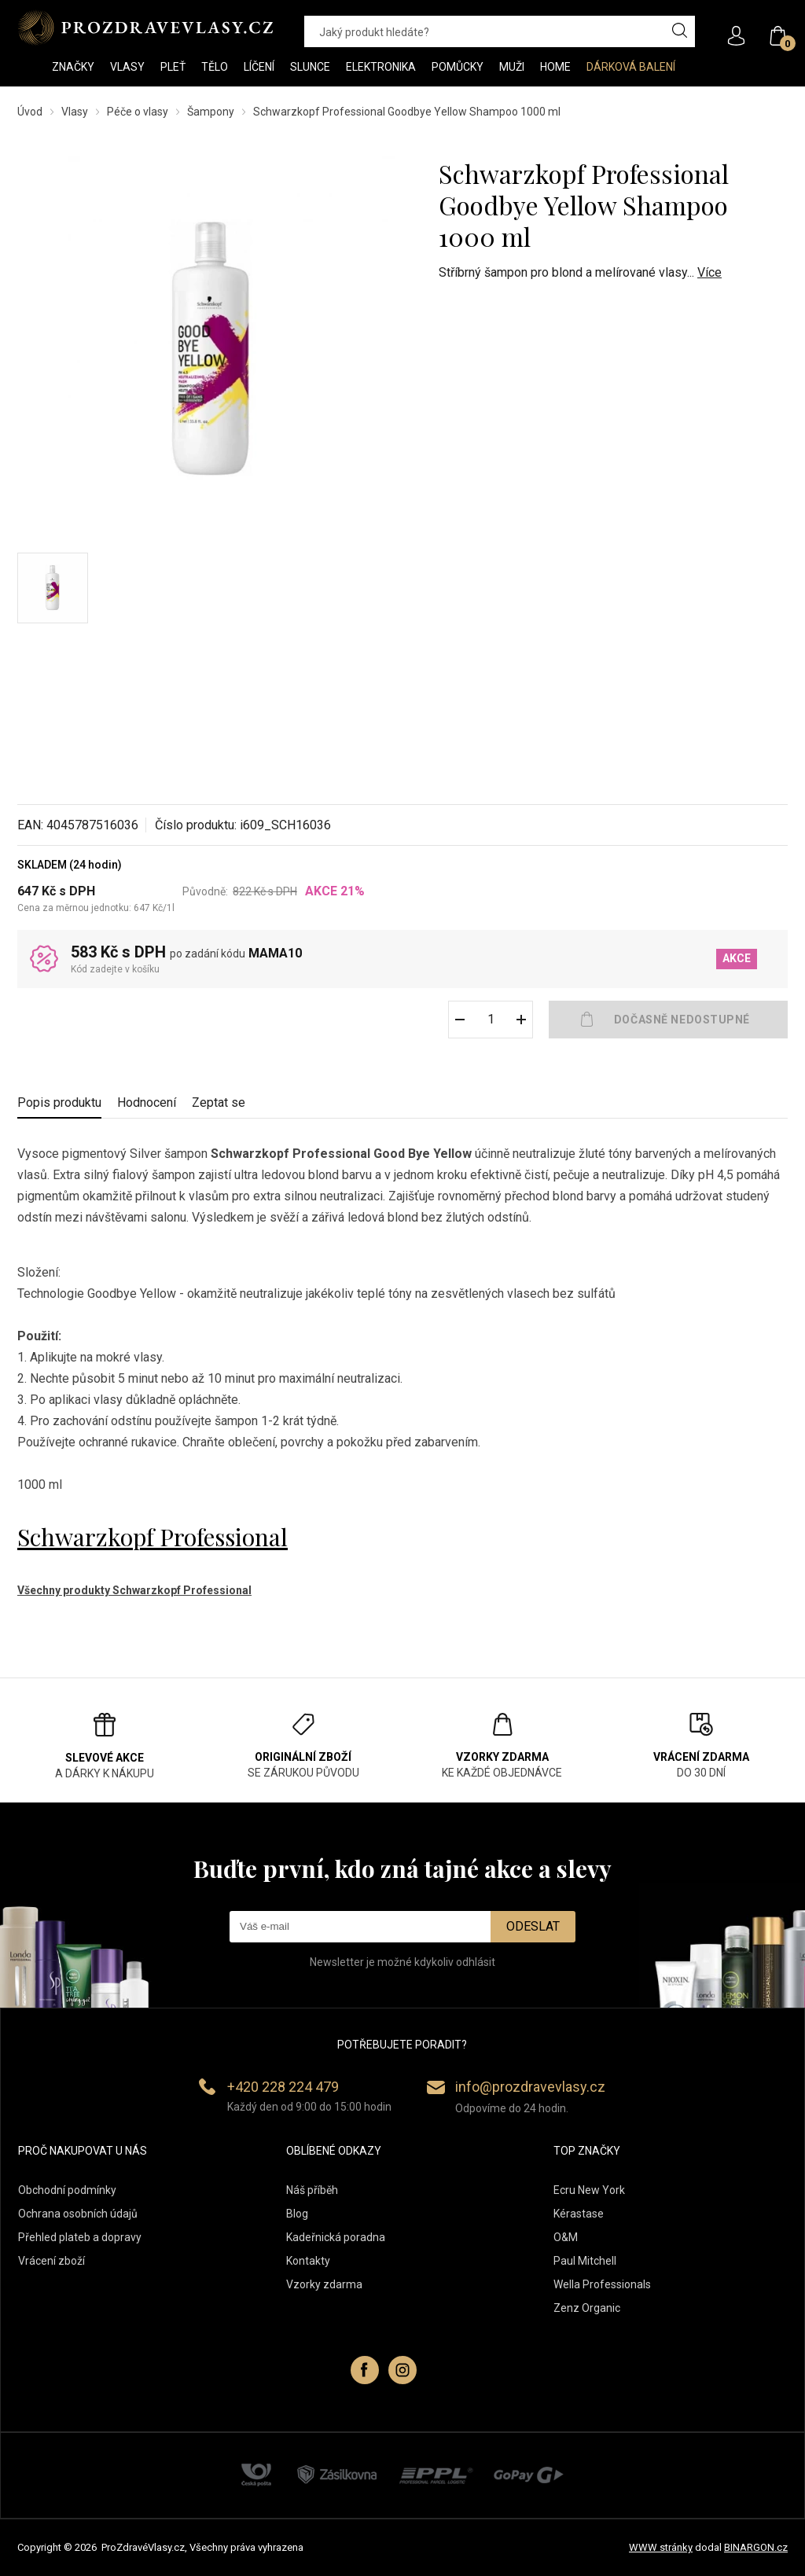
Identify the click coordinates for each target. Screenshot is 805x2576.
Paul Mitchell (584, 2260)
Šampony (210, 111)
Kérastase (578, 2213)
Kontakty (308, 2260)
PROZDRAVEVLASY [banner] (145, 27)
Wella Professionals (602, 2284)
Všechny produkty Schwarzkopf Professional (134, 1590)
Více (709, 272)
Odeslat (533, 1926)
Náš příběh (312, 2190)
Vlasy (74, 111)
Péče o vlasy (137, 111)
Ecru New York (589, 2190)
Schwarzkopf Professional (152, 1537)
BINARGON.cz (756, 2547)
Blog (297, 2213)
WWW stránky (661, 2547)
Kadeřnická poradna (335, 2237)
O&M (565, 2237)
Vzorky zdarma (324, 2284)
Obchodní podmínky (67, 2190)
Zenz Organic (586, 2308)
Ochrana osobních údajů (78, 2213)
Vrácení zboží (51, 2260)
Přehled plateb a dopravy (80, 2237)
